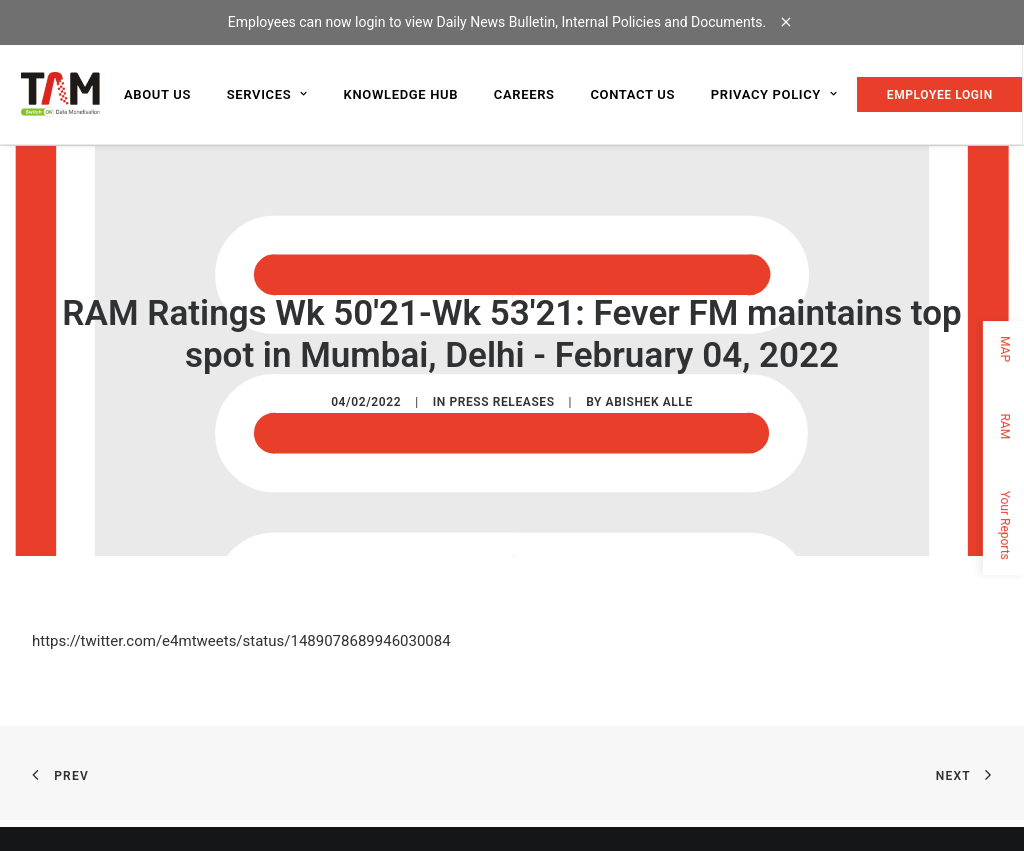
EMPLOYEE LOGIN (940, 95)
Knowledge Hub (401, 94)
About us (157, 94)
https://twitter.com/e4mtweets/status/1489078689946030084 (241, 640)
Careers (524, 94)
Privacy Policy (774, 94)
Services (267, 94)
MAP (1005, 349)
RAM (1005, 426)
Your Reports (1005, 524)
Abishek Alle (649, 401)
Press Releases (501, 401)
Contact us (632, 94)
